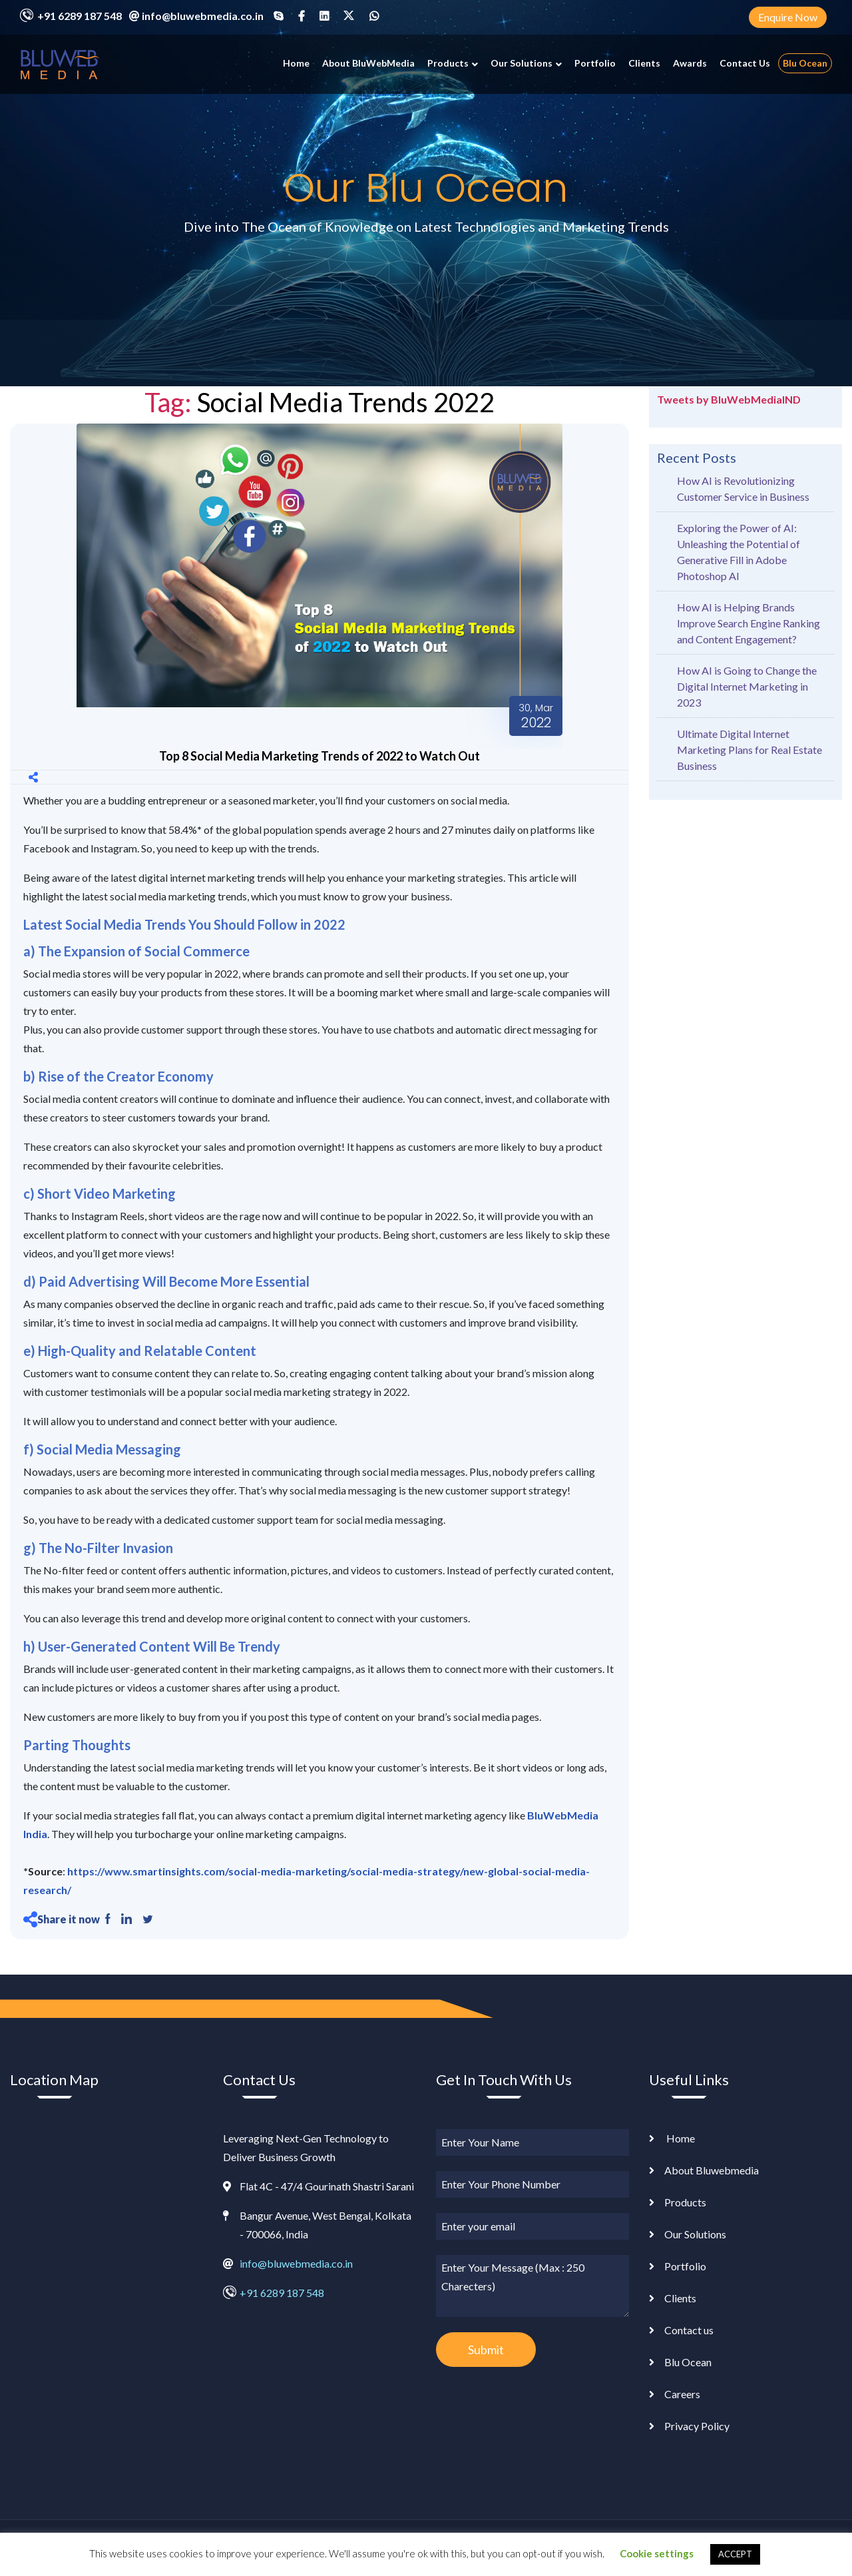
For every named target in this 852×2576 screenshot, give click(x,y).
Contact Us (745, 63)
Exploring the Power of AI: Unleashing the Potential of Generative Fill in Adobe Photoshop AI (738, 551)
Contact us (689, 2330)
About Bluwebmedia (711, 2170)
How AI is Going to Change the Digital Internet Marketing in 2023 (747, 686)
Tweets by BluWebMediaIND (729, 399)
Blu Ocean (805, 63)
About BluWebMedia (368, 63)
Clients (644, 63)
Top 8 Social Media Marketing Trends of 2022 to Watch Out (319, 756)
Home (296, 63)
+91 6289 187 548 (79, 15)
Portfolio (595, 63)
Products (448, 63)
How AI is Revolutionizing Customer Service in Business (743, 488)
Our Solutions (521, 63)
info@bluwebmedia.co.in (203, 15)
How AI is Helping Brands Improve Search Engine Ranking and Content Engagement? (748, 623)
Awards (690, 63)
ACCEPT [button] (735, 2554)
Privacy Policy (697, 2425)
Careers (682, 2394)
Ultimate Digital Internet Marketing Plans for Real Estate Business (749, 749)
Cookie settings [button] (657, 2553)
